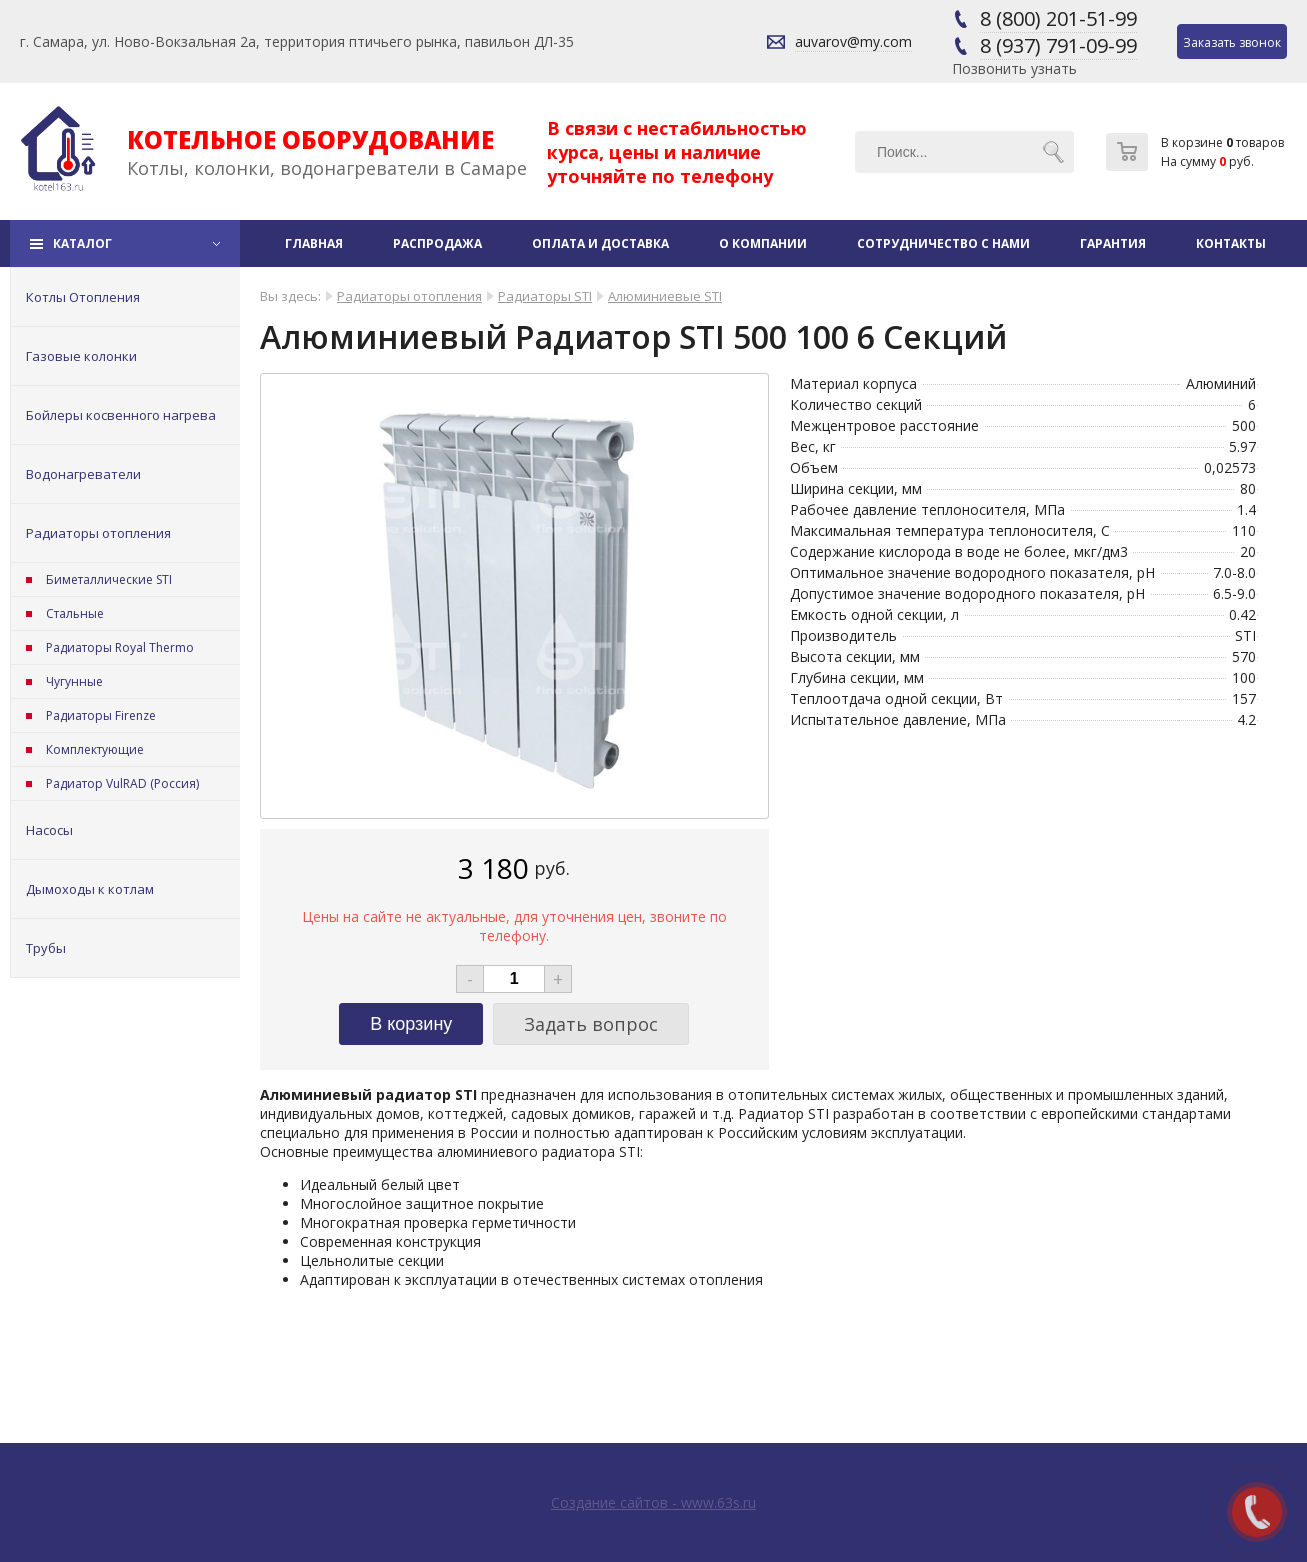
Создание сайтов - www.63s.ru (653, 1502)
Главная (314, 243)
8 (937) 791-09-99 (1058, 45)
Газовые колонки (81, 356)
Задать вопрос (591, 1024)
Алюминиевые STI (665, 296)
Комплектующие (95, 749)
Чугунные (74, 681)
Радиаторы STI (545, 296)
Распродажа (437, 243)
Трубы (46, 948)
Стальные (75, 613)
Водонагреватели (83, 474)
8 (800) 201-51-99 (1058, 18)
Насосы (49, 830)
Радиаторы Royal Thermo (120, 647)
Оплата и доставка (600, 243)
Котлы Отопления (83, 297)
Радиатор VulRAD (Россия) (122, 783)
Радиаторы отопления (98, 533)
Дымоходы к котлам (90, 889)
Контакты (1231, 243)
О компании (763, 243)
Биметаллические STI (109, 579)
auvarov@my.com (853, 41)
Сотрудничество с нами (943, 243)
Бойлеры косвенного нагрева (121, 415)
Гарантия (1113, 243)
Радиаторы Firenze (101, 715)
